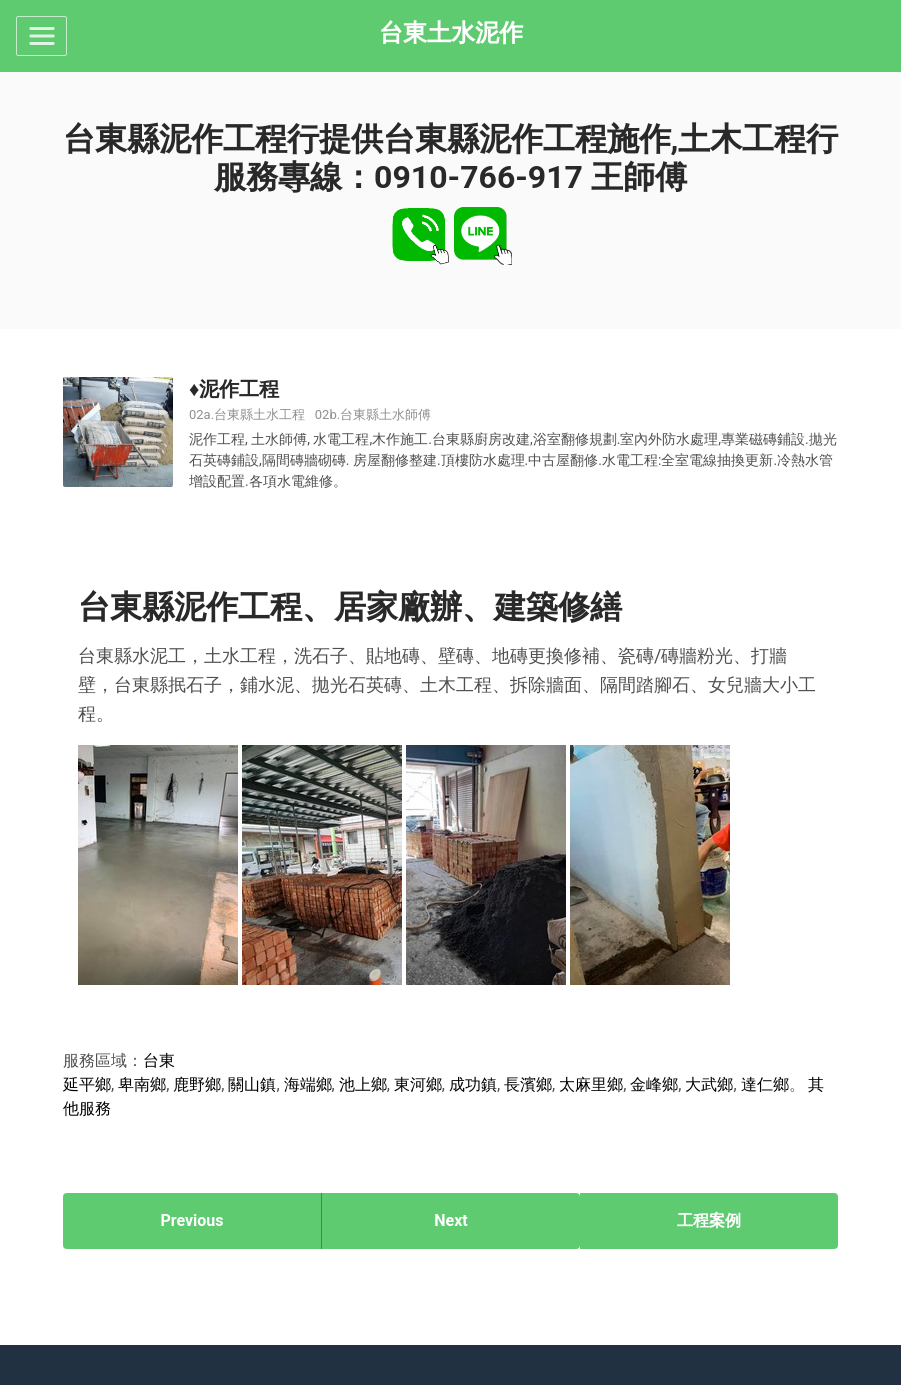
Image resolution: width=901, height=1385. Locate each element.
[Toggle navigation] (41, 36)
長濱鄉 (528, 1084)
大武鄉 (709, 1084)
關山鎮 (252, 1084)
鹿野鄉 (197, 1084)
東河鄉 (418, 1084)
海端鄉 (308, 1084)
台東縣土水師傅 (385, 414)
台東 (159, 1060)
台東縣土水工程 (259, 414)
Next (450, 1220)
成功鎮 (473, 1084)
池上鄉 (363, 1084)
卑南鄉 (142, 1084)
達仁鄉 (765, 1084)
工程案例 (709, 1220)
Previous (191, 1220)
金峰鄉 (654, 1084)
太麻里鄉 (591, 1084)
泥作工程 (239, 389)
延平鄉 (87, 1084)
